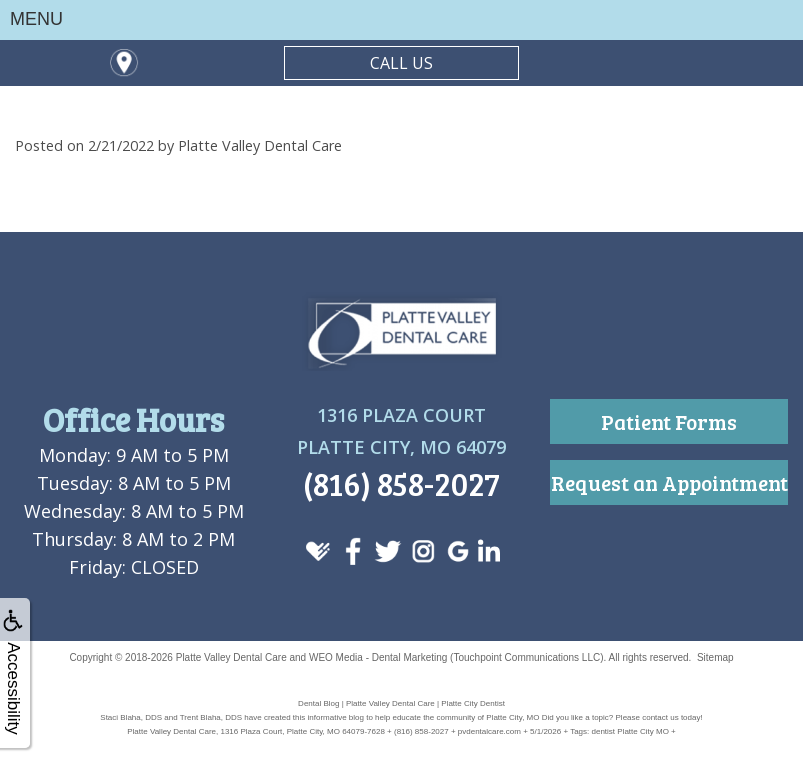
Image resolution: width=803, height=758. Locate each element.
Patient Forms (669, 421)
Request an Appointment (669, 482)
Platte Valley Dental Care (231, 657)
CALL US (401, 63)
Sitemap (715, 657)
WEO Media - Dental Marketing (378, 657)
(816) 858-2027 (401, 483)
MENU (36, 19)
